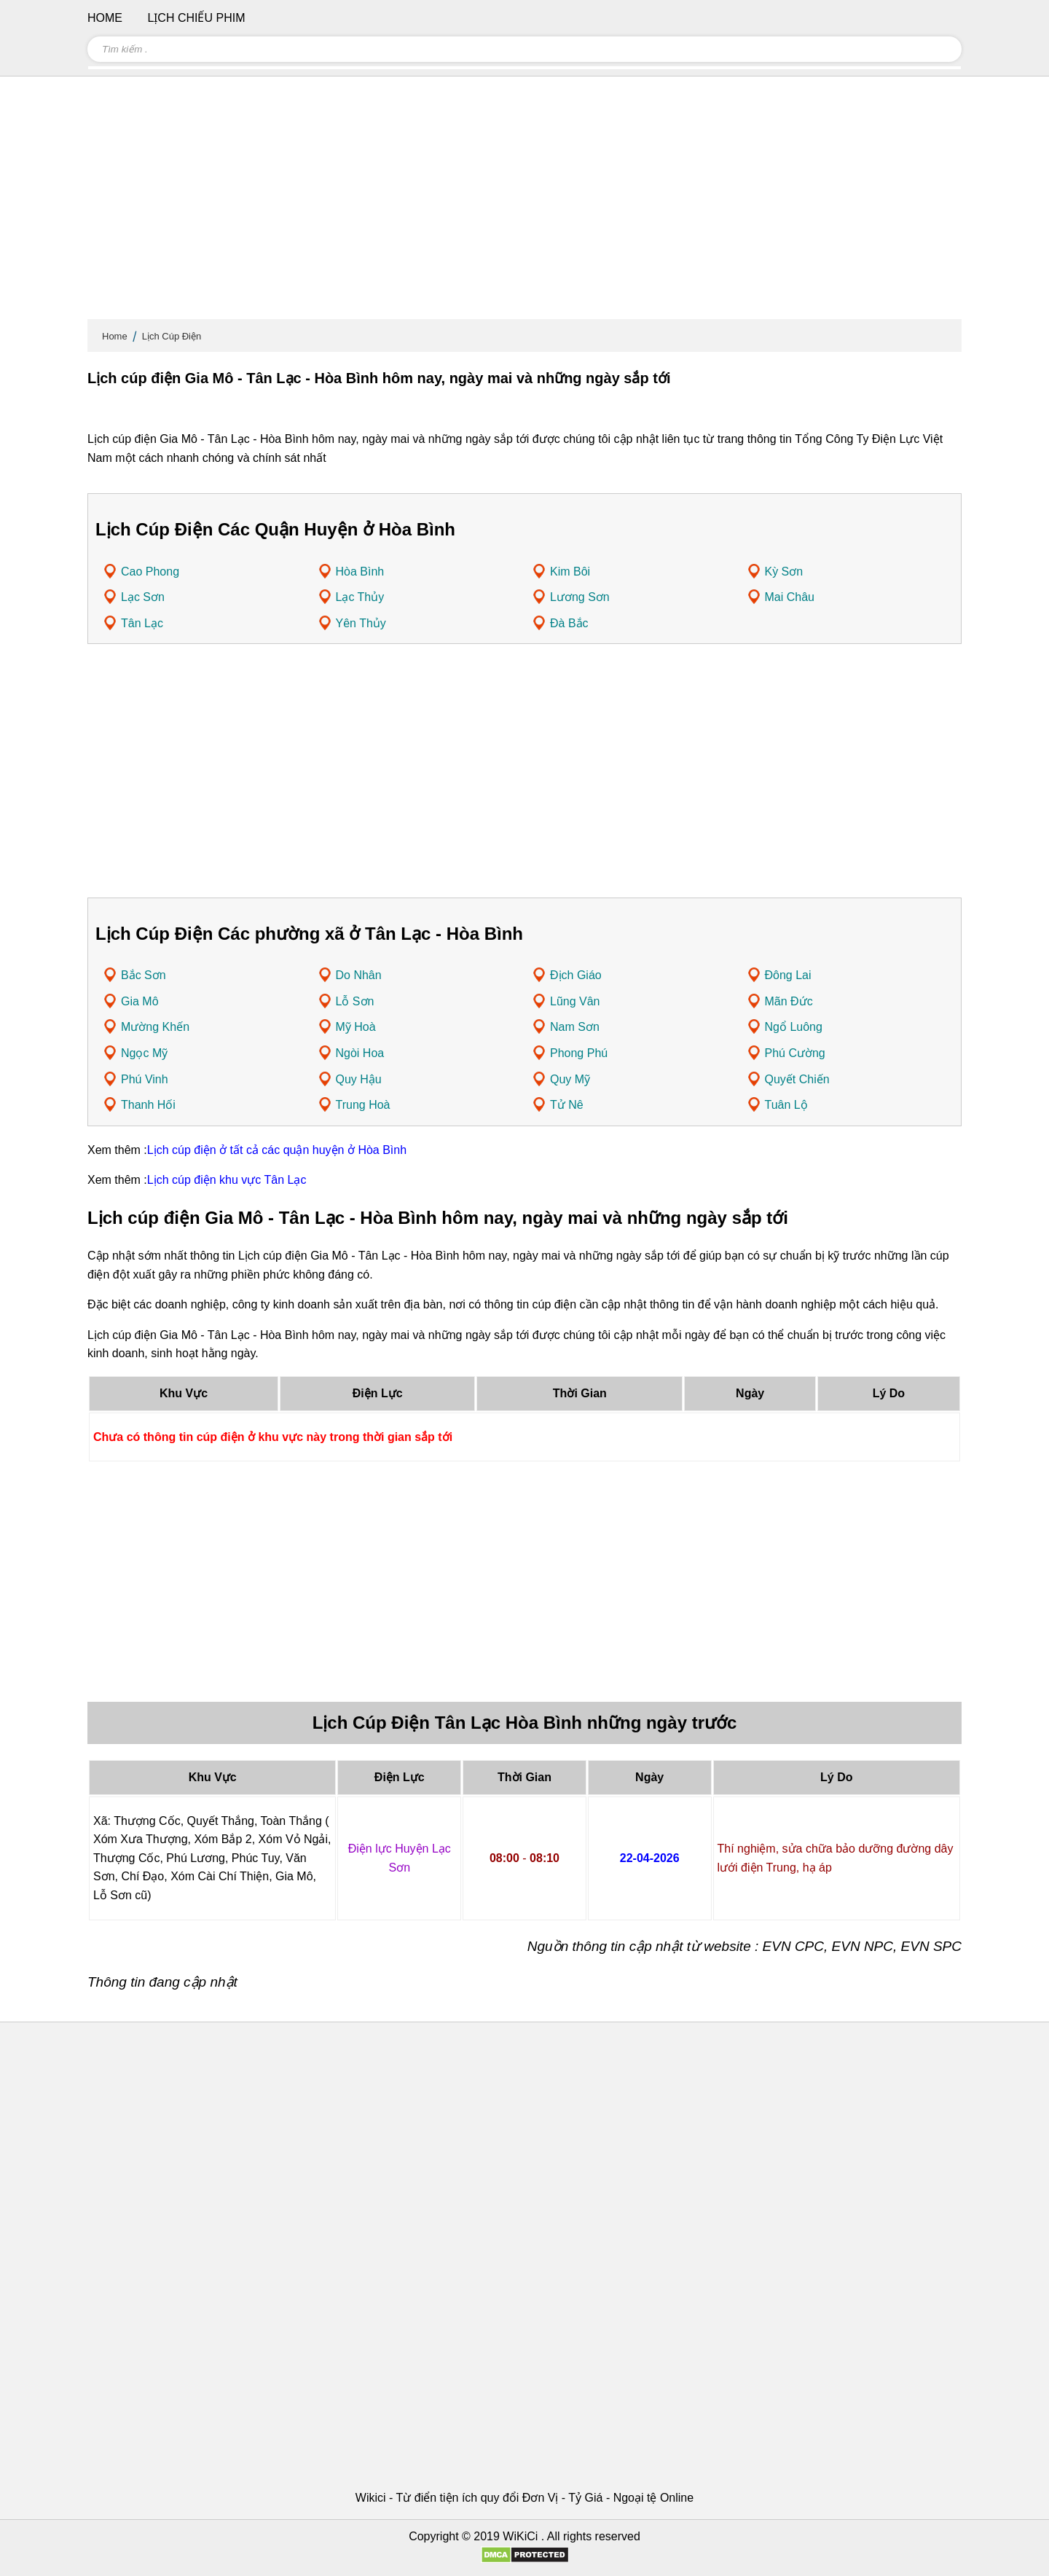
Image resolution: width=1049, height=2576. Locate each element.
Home (114, 336)
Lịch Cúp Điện (172, 336)
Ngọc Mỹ (144, 1053)
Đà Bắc (569, 623)
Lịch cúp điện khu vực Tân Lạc (227, 1180)
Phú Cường (795, 1053)
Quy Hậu (359, 1079)
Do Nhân (359, 975)
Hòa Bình (360, 571)
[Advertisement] (524, 204)
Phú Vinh (144, 1079)
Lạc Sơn (143, 597)
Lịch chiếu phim (196, 18)
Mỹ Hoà (356, 1027)
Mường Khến (155, 1027)
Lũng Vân (575, 1001)
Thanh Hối (148, 1105)
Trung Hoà (363, 1105)
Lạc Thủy (360, 597)
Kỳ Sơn (784, 571)
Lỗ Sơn (355, 1001)
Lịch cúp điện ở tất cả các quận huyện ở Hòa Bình (276, 1150)
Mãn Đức (789, 1001)
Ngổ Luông (793, 1027)
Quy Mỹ (570, 1079)
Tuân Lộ (786, 1105)
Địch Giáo (576, 975)
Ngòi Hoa (360, 1053)
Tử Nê (567, 1105)
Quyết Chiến (797, 1079)
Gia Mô (140, 1001)
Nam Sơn (575, 1027)
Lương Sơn (580, 597)
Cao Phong (150, 571)
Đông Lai (788, 975)
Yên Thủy (361, 623)
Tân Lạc (142, 623)
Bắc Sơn (143, 975)
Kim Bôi (570, 571)
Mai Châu (789, 597)
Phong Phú (579, 1053)
